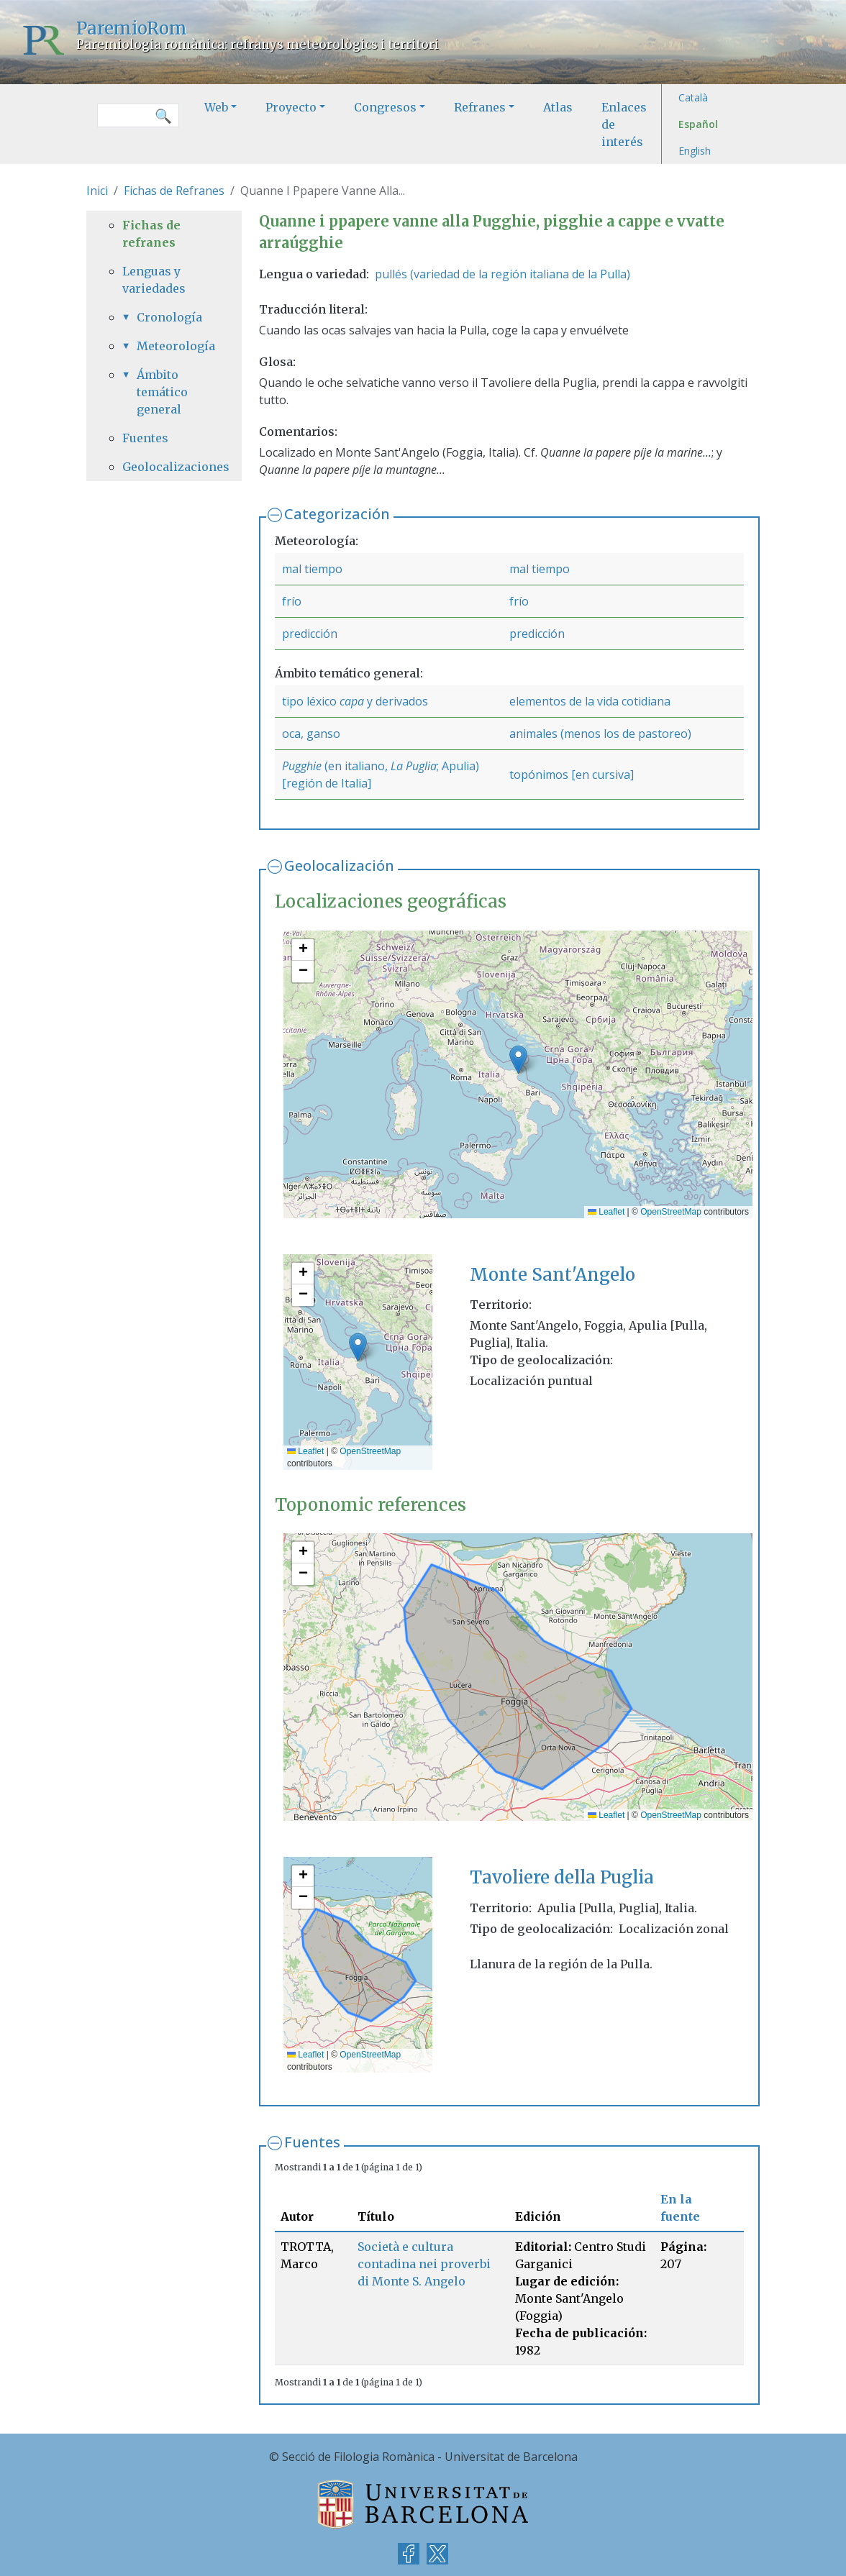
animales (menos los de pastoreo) (600, 733)
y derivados (396, 701)
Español (698, 124)
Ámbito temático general (162, 391)
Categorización (337, 514)
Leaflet (606, 1212)
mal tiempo (312, 569)
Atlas (558, 107)
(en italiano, (356, 766)
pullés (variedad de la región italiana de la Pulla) (502, 274)
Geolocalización (339, 865)
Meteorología (171, 346)
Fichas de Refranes (174, 190)
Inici (97, 190)
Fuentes (312, 2142)
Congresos (385, 107)
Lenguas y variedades (154, 280)
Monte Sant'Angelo (552, 1275)
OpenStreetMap (670, 1212)
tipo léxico (311, 701)
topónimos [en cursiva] (571, 774)
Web (216, 107)
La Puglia (414, 766)
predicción (309, 633)
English (694, 150)
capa (352, 701)
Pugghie (302, 766)
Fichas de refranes (151, 234)
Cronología (169, 317)
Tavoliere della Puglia (562, 1877)
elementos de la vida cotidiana (589, 701)
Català (693, 97)
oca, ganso (311, 733)
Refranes (480, 107)
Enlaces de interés (624, 124)
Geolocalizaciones (164, 467)
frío (291, 601)
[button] (518, 1059)
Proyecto (291, 107)
